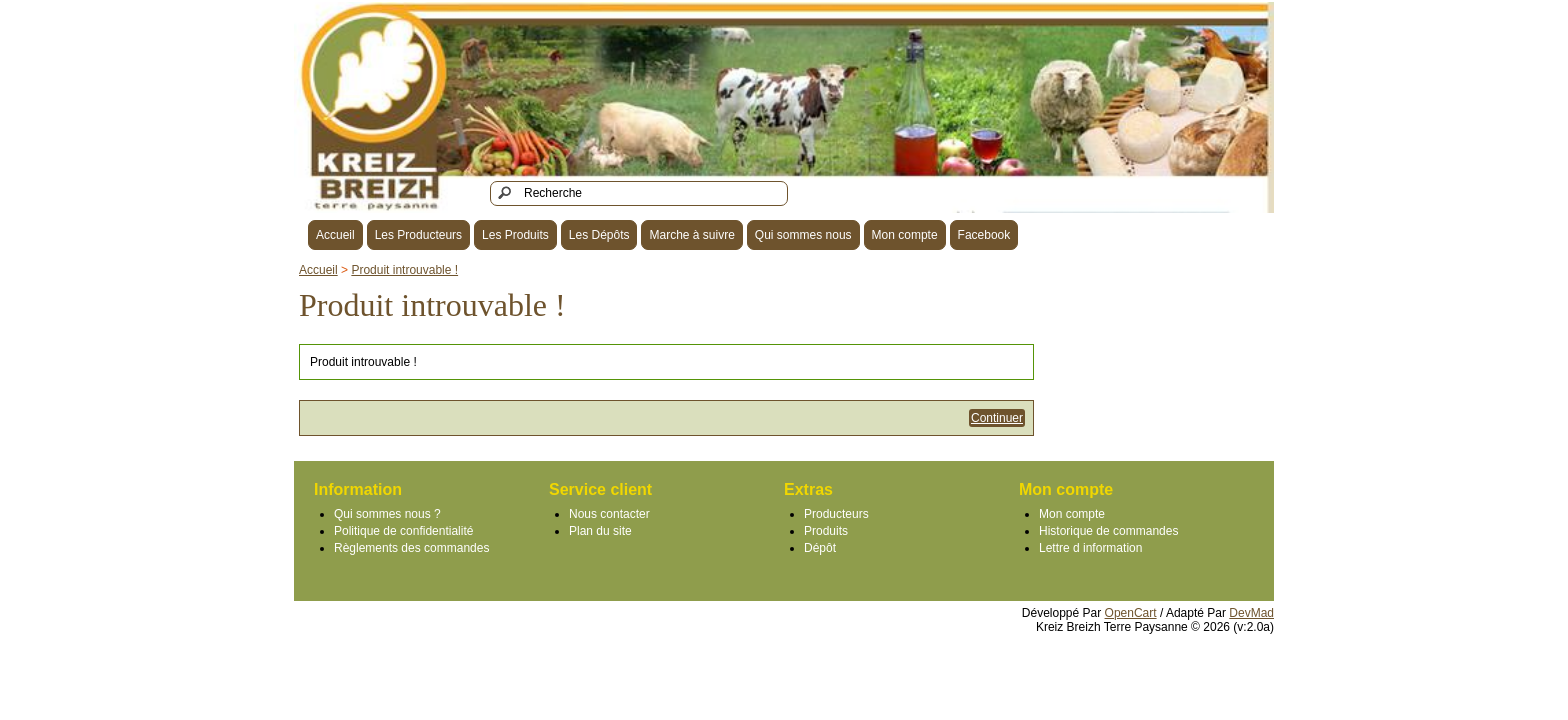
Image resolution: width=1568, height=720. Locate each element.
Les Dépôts (599, 235)
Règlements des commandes (411, 548)
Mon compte (905, 235)
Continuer (997, 418)
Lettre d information (1090, 548)
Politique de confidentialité (403, 531)
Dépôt (820, 548)
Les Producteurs (418, 235)
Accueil (335, 235)
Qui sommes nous (803, 235)
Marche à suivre (691, 235)
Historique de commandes (1108, 531)
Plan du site (600, 531)
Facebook (984, 235)
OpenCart (1131, 613)
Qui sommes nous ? (387, 514)
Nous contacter (609, 514)
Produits (826, 531)
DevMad (1251, 613)
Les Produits (515, 235)
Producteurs (836, 514)
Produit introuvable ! (404, 270)
